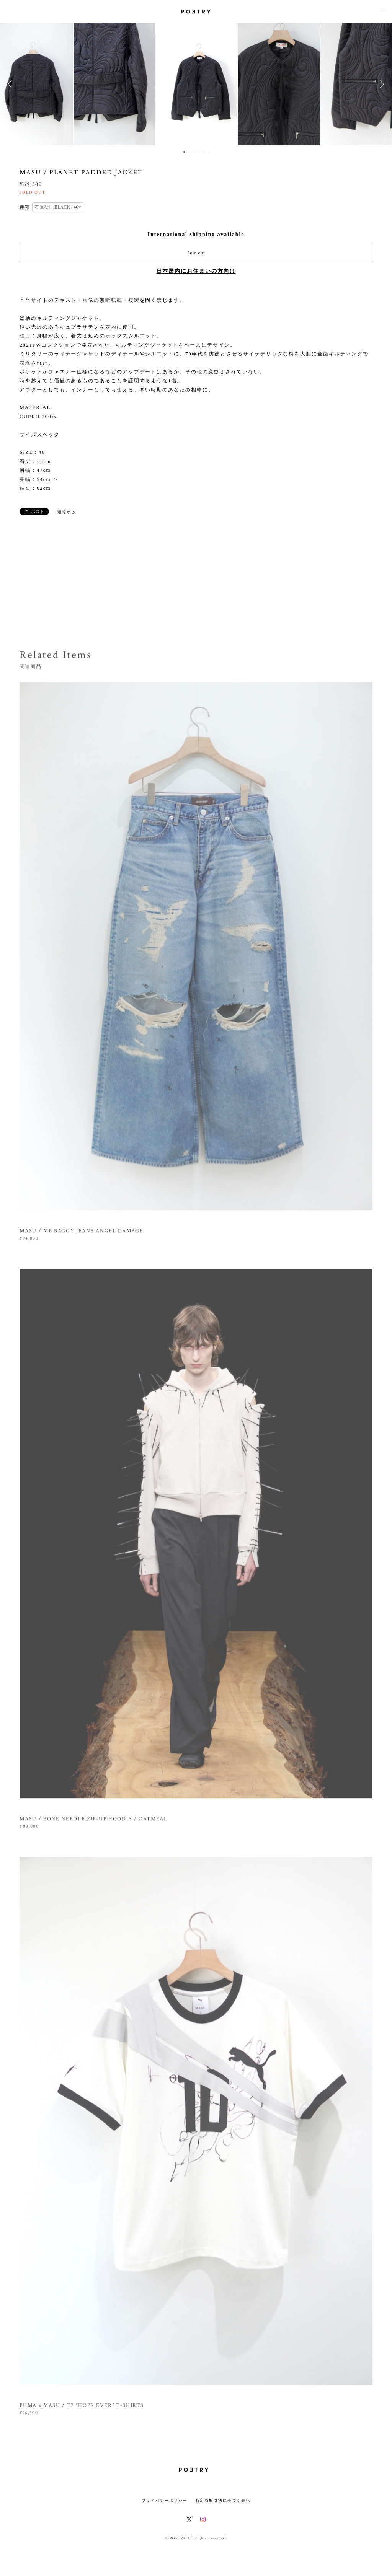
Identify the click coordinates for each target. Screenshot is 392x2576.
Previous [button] (11, 84)
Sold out (196, 253)
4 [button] (199, 152)
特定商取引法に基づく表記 (223, 2500)
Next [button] (380, 84)
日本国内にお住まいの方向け (196, 271)
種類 (25, 207)
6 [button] (209, 152)
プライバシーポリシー (164, 2500)
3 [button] (194, 152)
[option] (196, 84)
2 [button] (189, 152)
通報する (66, 512)
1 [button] (184, 152)
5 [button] (204, 152)
